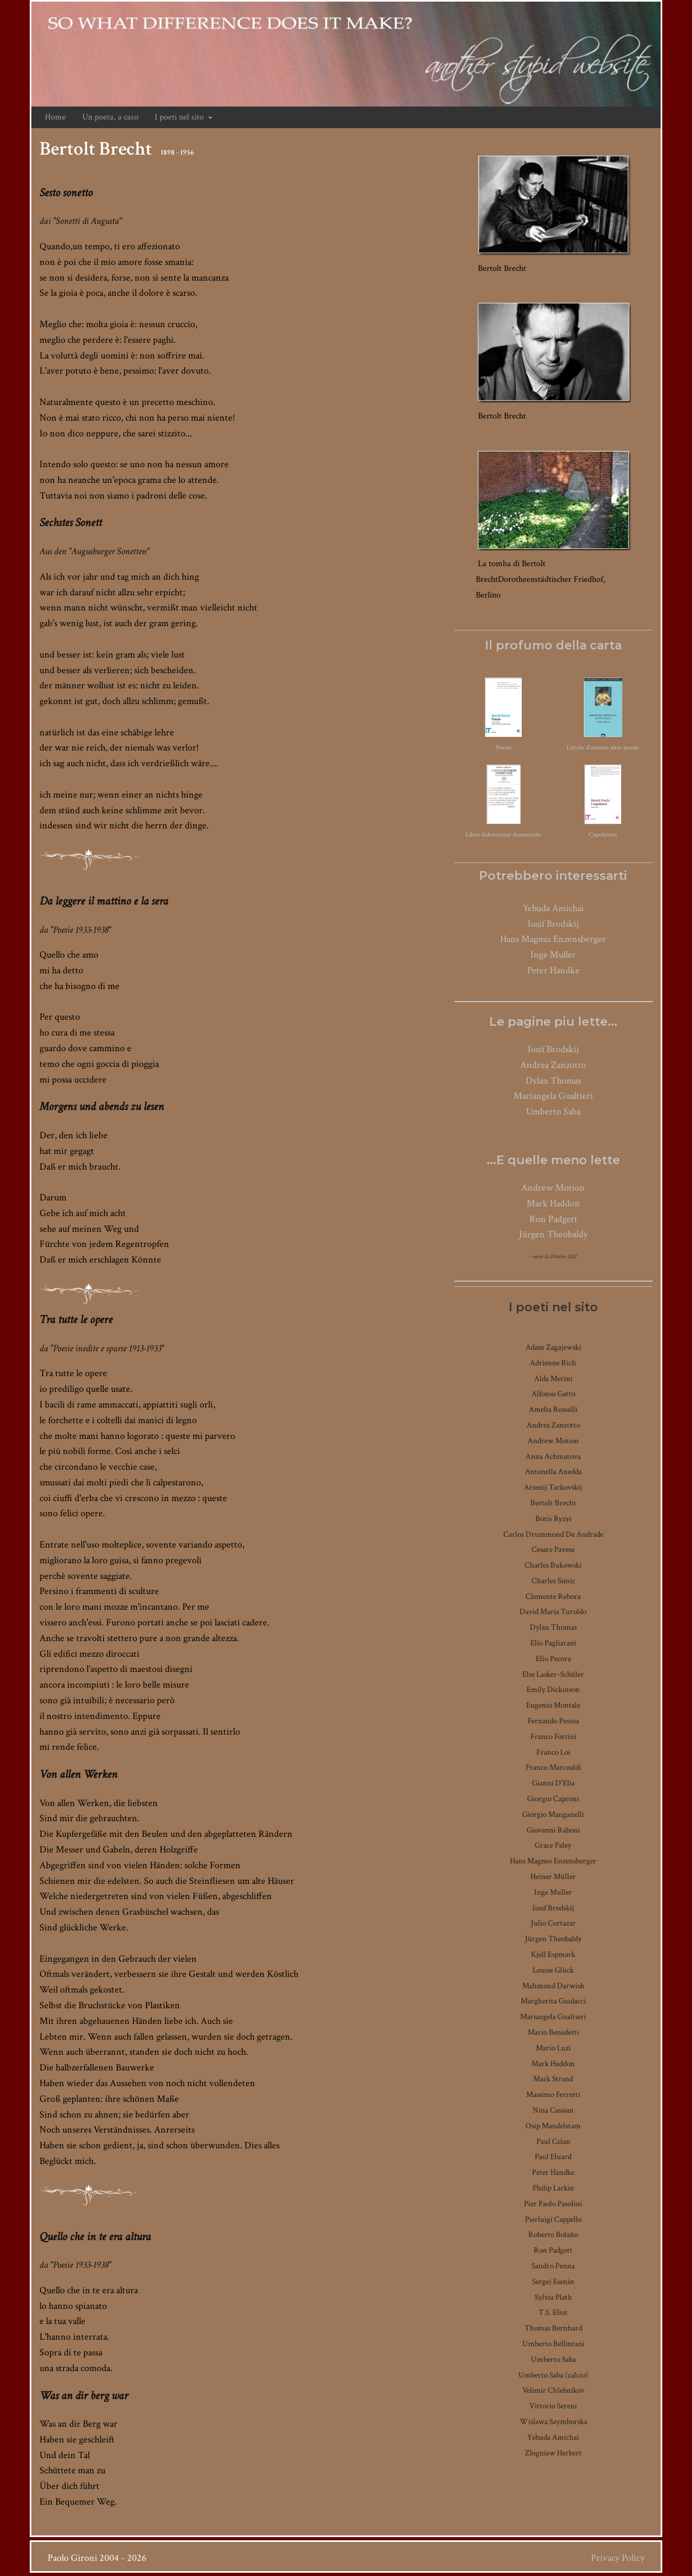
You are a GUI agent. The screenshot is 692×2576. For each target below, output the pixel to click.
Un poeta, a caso (110, 117)
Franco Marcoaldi (553, 1767)
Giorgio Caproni (553, 1799)
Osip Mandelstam (553, 2126)
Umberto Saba (553, 1111)
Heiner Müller (553, 1876)
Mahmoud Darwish (553, 1986)
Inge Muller (553, 954)
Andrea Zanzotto (553, 1065)
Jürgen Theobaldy (553, 1234)
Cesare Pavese (553, 1549)
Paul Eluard (553, 2157)
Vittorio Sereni (553, 2406)
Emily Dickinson (553, 1689)
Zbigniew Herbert (553, 2453)
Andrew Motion (553, 1187)
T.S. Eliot (553, 2312)
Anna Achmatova (553, 1456)
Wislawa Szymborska (553, 2421)
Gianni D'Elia (553, 1783)
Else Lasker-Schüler (553, 1674)
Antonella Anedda (553, 1471)
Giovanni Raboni (553, 1830)
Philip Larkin (553, 2188)
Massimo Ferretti (553, 2094)
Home (55, 117)
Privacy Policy (617, 2558)
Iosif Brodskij (553, 924)
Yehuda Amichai (553, 908)
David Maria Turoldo (553, 1611)
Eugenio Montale (553, 1705)
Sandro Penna (553, 2266)
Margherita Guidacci (553, 2001)
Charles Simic (553, 1581)
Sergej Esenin (553, 2281)
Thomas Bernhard (553, 2328)
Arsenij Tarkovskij (553, 1487)
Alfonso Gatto (553, 1394)
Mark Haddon (553, 1203)
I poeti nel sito (183, 117)
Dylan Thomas (553, 1080)
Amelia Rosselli (553, 1409)
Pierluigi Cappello (553, 2219)
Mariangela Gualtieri (553, 1096)
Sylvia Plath (553, 2297)
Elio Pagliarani (553, 1643)
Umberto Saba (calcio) (553, 2375)
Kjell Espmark (553, 1954)
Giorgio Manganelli (553, 1814)
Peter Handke (553, 970)
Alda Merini (553, 1378)
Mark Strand (553, 2079)
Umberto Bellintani (553, 2344)
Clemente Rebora (553, 1596)
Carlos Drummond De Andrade (553, 1534)
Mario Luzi (553, 2048)
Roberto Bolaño (553, 2234)
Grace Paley (553, 1845)
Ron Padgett (553, 1219)
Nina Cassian (553, 2110)
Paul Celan (553, 2141)
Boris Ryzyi (553, 1518)
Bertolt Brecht (553, 1503)
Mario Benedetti (553, 2032)
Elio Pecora (553, 1659)
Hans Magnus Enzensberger (553, 939)
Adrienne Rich (553, 1363)
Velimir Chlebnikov (553, 2390)
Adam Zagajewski (553, 1347)
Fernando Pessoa (553, 1721)
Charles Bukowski (553, 1565)
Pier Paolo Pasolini (553, 2204)
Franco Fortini (553, 1736)
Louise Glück (553, 1970)
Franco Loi (553, 1752)
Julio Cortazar (553, 1923)
